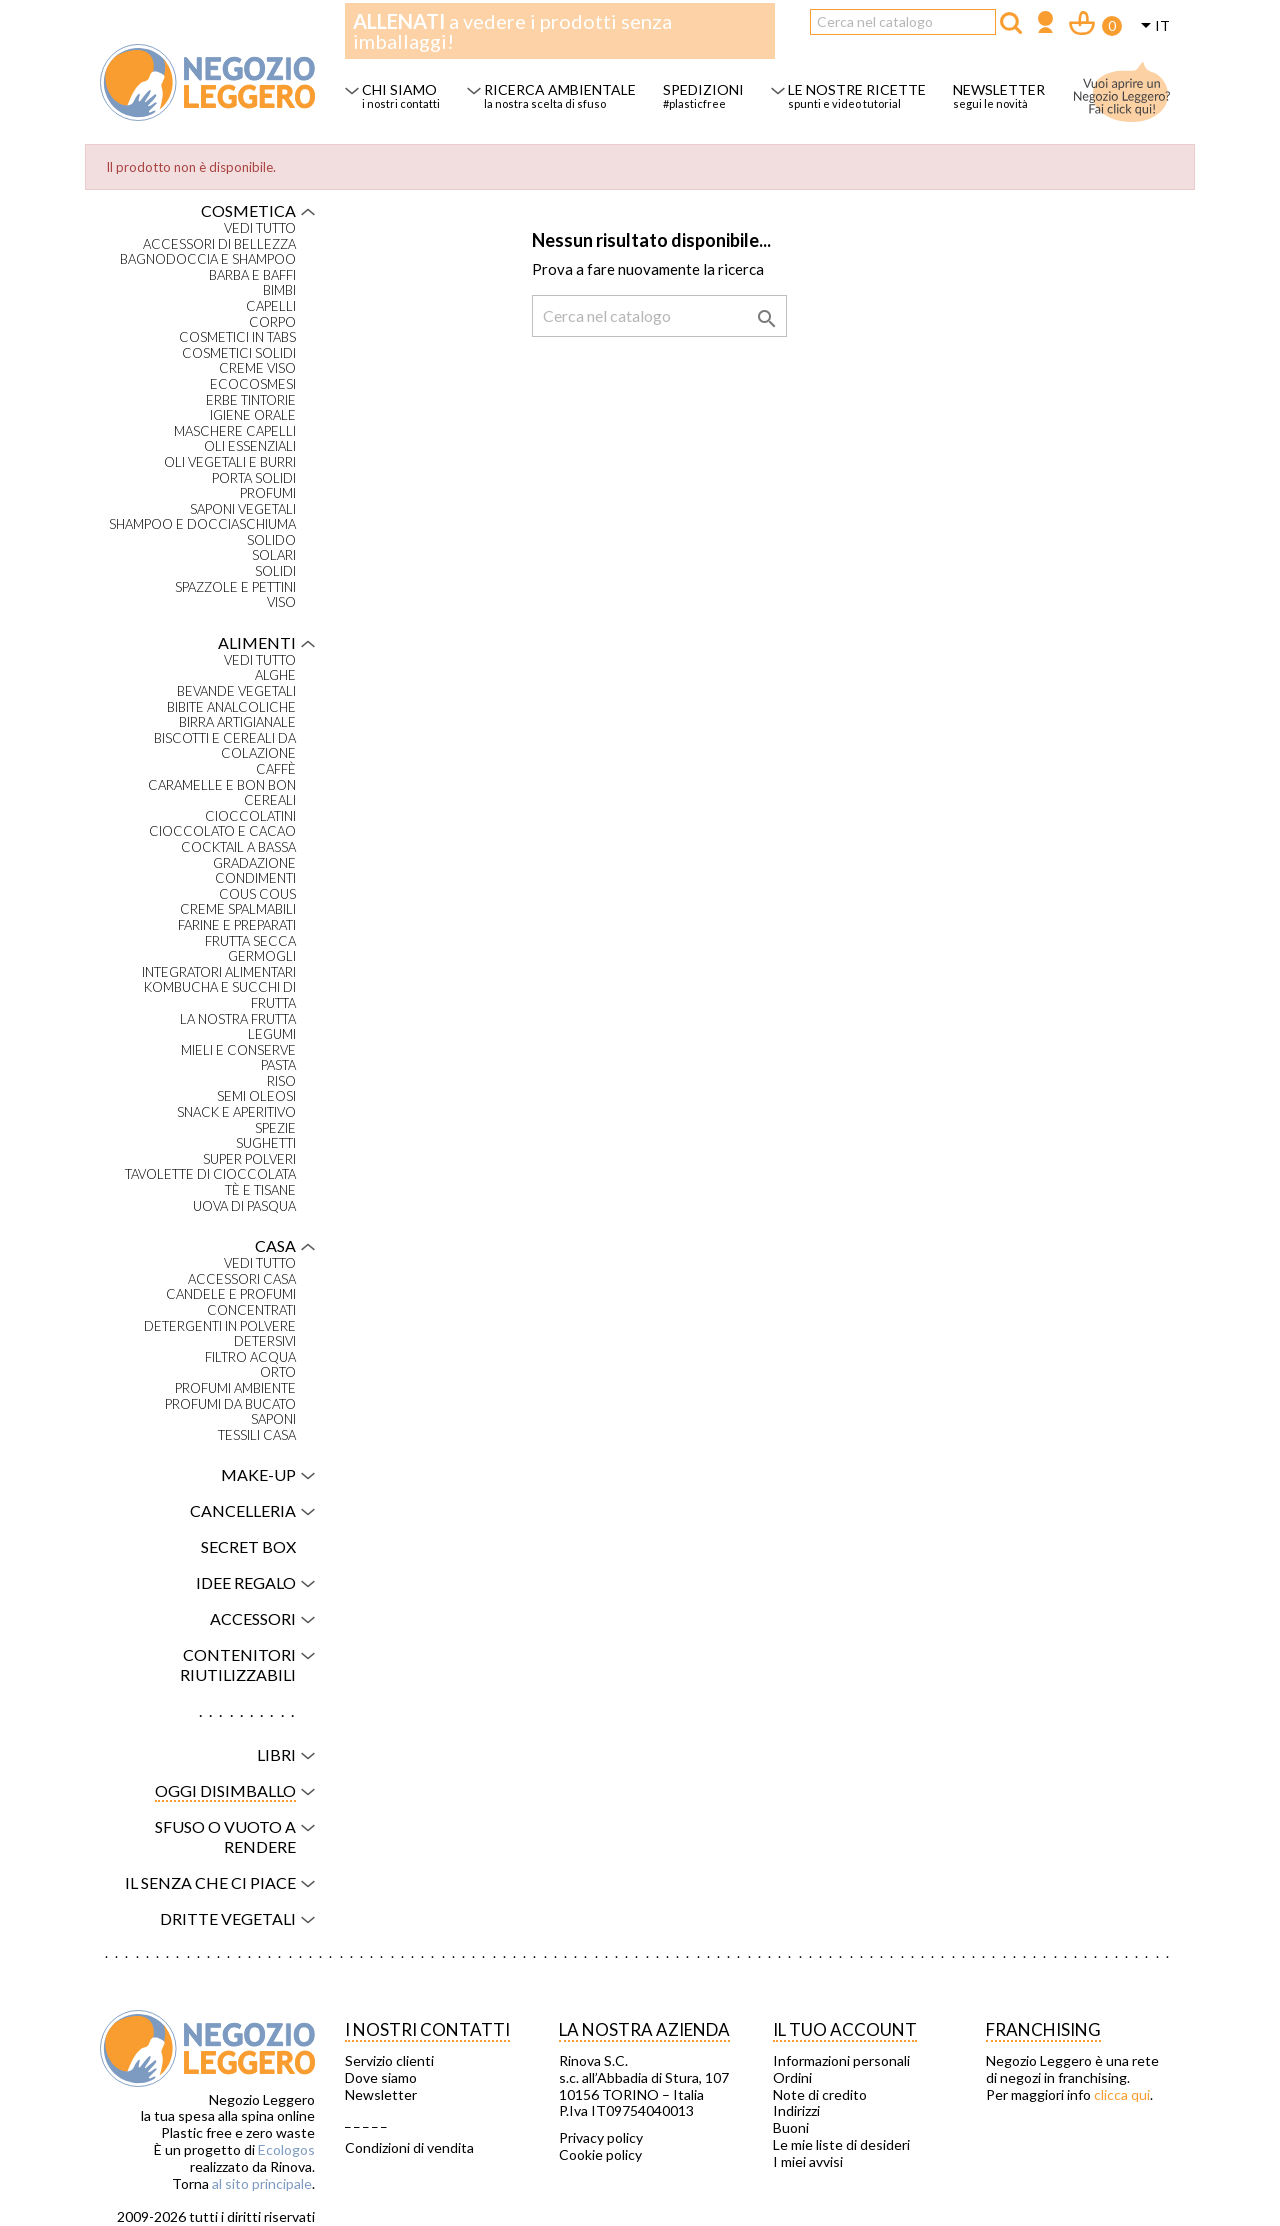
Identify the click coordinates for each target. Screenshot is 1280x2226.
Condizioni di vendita (409, 2148)
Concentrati (251, 1310)
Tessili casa (257, 1435)
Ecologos (286, 2149)
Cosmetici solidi (239, 353)
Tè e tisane (260, 1190)
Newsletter (381, 2095)
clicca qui (1122, 2094)
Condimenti (255, 878)
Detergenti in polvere (220, 1326)
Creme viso (257, 368)
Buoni (791, 2128)
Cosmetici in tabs (237, 337)
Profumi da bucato (230, 1404)
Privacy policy (601, 2138)
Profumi (268, 493)
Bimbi (279, 290)
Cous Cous (257, 894)
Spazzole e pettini (235, 587)
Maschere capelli (235, 431)
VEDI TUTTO (260, 228)
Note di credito (820, 2095)
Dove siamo (381, 2078)
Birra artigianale (237, 722)
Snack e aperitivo (236, 1112)
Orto (278, 1372)
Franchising (1043, 2029)
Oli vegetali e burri (230, 462)
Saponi (273, 1419)
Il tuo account (845, 2029)
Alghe (275, 675)
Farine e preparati (237, 925)
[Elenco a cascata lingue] (1152, 27)
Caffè (276, 769)
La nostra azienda (644, 2029)
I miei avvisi (808, 2162)
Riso (281, 1081)
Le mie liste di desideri (841, 2145)
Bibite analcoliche (231, 707)
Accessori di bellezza (219, 244)
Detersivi (265, 1341)
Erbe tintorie (251, 400)
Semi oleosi (256, 1096)
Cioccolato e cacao (222, 831)
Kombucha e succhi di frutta (220, 995)
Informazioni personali (841, 2061)
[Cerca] (903, 22)
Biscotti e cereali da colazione (225, 746)
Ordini (792, 2078)
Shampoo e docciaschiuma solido (202, 532)
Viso (281, 602)
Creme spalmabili (238, 909)
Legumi (272, 1034)
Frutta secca (250, 941)
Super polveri (249, 1159)
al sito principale (262, 2183)
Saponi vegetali (243, 509)
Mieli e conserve (238, 1050)
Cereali (270, 800)
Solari (274, 555)
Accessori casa (242, 1279)
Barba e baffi (252, 275)
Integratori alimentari (219, 972)
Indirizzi (796, 2111)
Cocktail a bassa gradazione (238, 855)
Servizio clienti (389, 2061)
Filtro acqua (250, 1357)
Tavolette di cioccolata (210, 1174)
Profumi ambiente (235, 1388)
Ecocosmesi (253, 384)
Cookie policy (600, 2155)
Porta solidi (254, 478)
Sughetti (266, 1143)
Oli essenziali (250, 446)
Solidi (275, 571)
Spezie (275, 1128)
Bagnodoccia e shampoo (208, 259)
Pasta (278, 1065)
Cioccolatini (250, 816)
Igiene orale (253, 415)
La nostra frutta (238, 1019)
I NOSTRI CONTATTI (427, 2029)
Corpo (272, 322)
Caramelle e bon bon (222, 785)
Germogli (262, 956)
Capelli (271, 306)
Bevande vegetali (236, 691)
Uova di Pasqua (244, 1206)
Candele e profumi (231, 1294)
